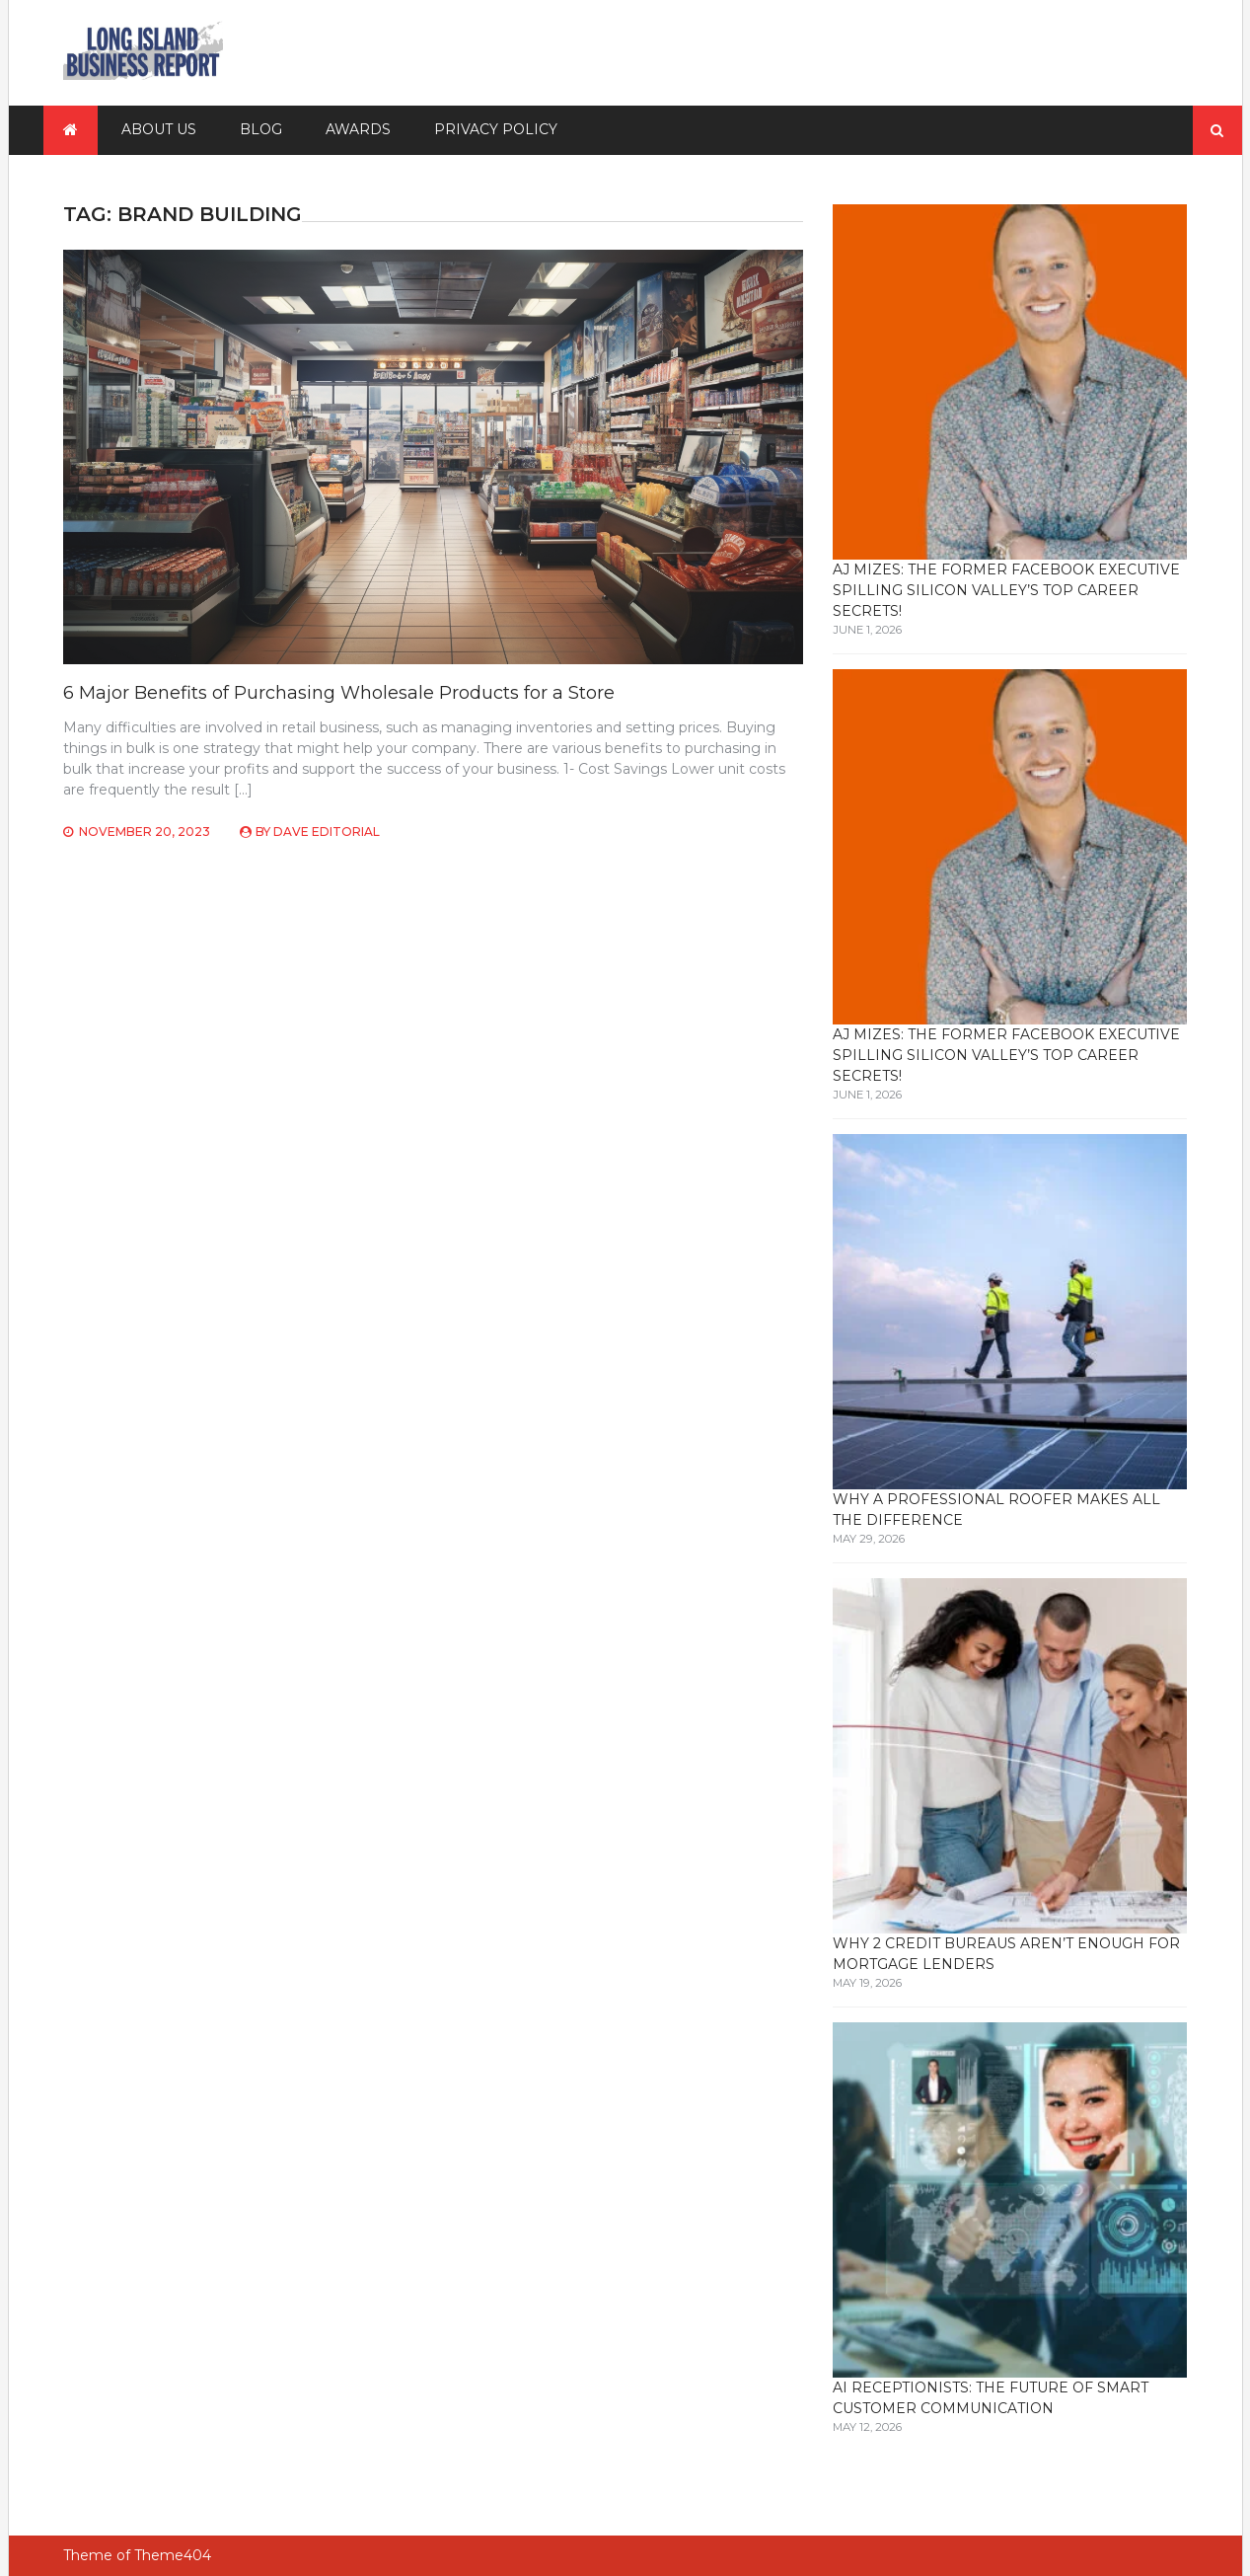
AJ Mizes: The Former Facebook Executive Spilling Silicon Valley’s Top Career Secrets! (1006, 590)
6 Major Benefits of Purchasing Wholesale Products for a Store (339, 693)
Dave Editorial (326, 831)
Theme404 (172, 2555)
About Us (158, 129)
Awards (358, 129)
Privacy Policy (495, 129)
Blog (261, 129)
